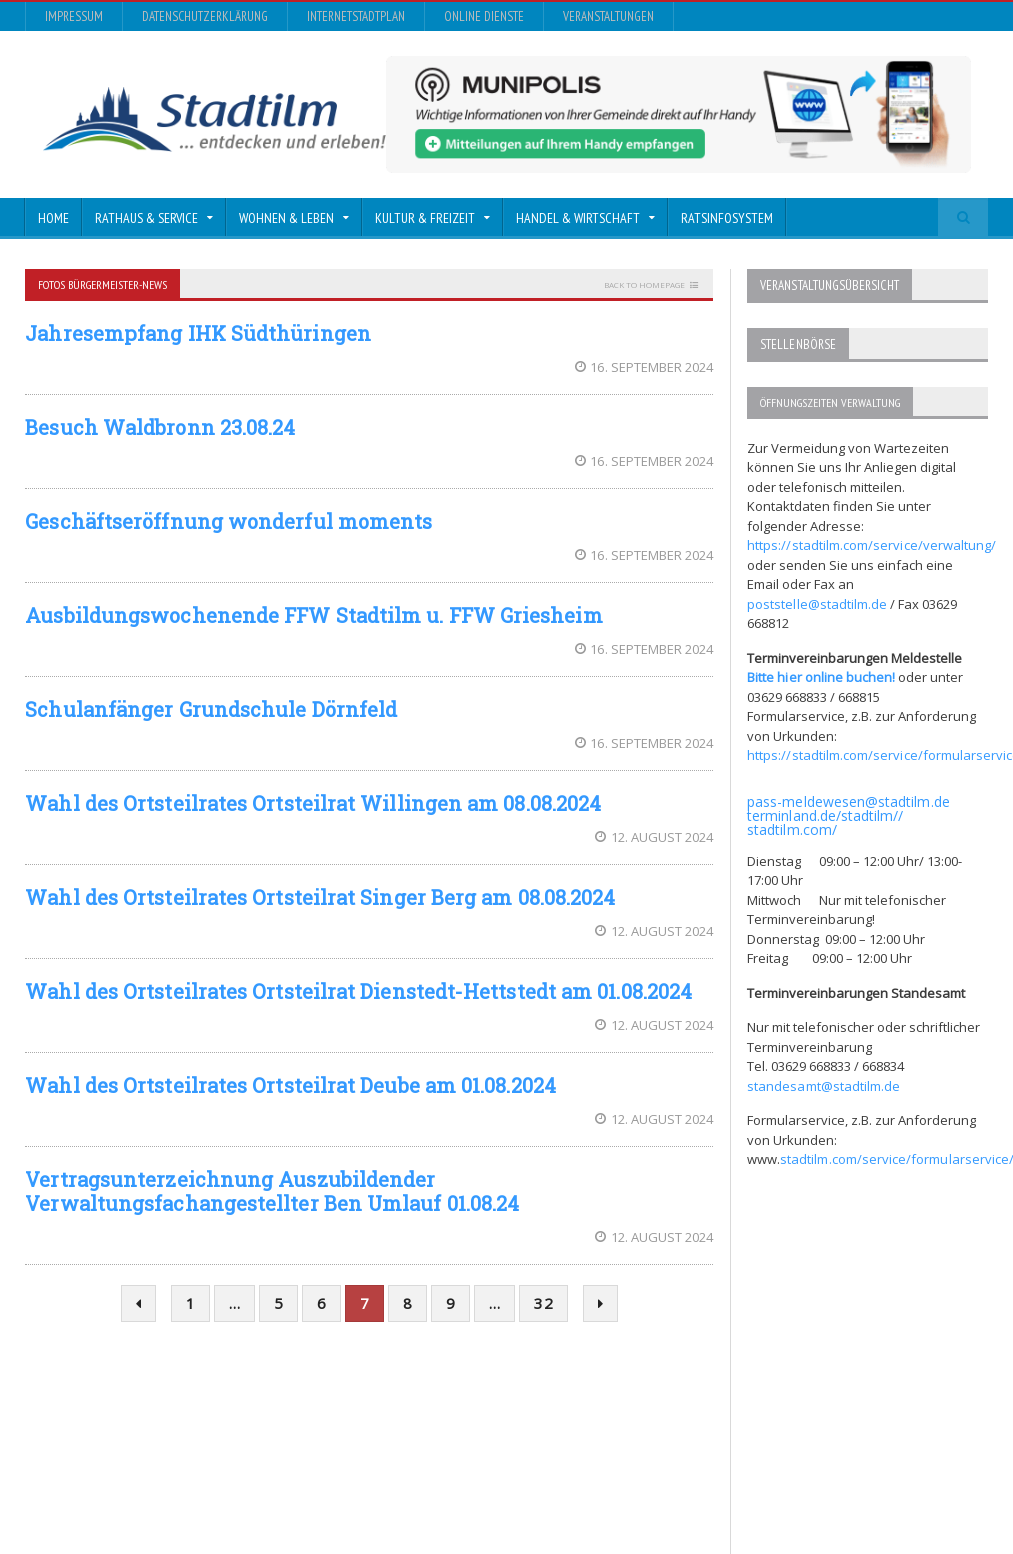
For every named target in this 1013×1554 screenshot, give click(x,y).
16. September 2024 (644, 367)
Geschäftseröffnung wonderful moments (227, 521)
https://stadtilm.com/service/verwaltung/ (870, 543)
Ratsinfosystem (727, 218)
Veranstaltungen (608, 16)
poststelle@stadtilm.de (816, 601)
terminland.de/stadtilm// (824, 812)
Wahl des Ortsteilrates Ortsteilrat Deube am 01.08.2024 (288, 1085)
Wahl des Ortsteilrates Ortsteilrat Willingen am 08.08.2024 (310, 803)
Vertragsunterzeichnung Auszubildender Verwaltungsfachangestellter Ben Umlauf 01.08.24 (270, 1191)
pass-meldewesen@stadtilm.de (847, 798)
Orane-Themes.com (428, 1469)
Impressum (74, 16)
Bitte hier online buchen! (820, 675)
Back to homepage (644, 284)
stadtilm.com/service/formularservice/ (896, 1157)
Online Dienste (484, 16)
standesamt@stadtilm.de (823, 1083)
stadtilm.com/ (791, 826)
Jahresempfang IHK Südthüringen (196, 333)
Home (53, 218)
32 (543, 1303)
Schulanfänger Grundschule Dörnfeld (209, 709)
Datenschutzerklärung (205, 16)
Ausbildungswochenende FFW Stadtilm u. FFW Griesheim (311, 615)
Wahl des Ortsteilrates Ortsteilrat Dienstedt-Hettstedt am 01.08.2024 (355, 991)
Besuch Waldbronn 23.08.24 (159, 427)
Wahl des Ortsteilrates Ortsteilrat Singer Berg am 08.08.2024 (317, 897)
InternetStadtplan (356, 16)
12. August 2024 (654, 837)
